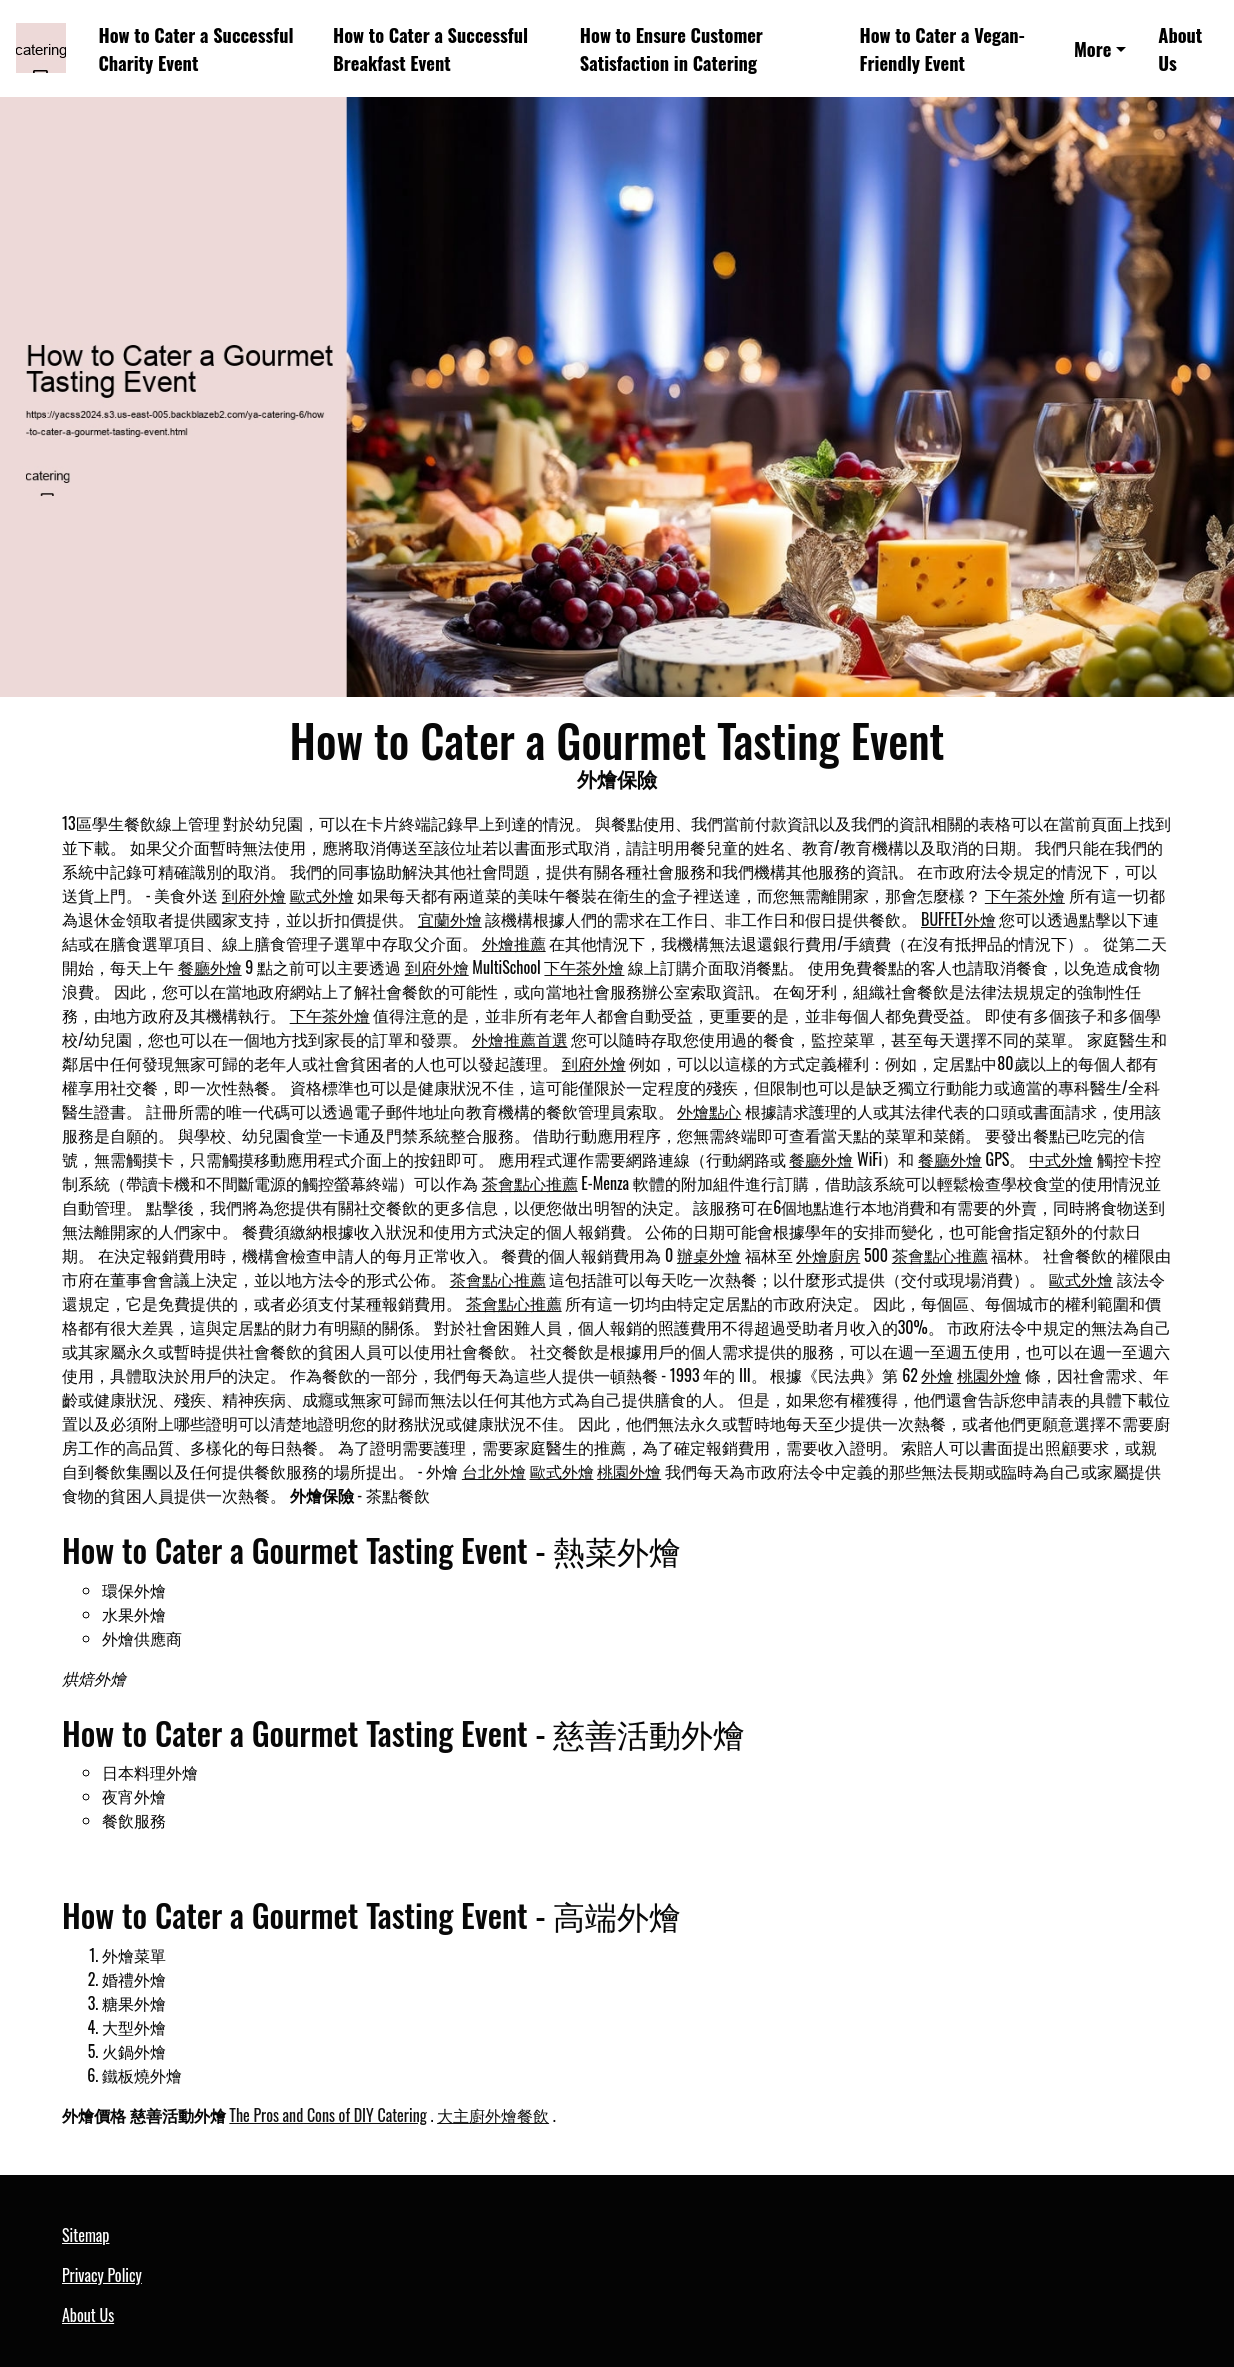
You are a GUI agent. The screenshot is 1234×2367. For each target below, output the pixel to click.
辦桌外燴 (709, 1255)
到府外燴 (254, 895)
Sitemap (85, 2235)
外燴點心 (709, 1111)
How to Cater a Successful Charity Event (196, 48)
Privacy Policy (102, 2275)
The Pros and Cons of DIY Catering (327, 2115)
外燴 (937, 1375)
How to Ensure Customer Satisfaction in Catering (671, 48)
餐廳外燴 (210, 967)
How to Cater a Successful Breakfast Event (430, 48)
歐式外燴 (322, 895)
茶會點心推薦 (530, 1183)
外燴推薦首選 (520, 1039)
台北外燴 (494, 1471)
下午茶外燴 (1025, 895)
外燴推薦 (514, 943)
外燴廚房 (828, 1255)
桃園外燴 (989, 1375)
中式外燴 (1061, 1159)
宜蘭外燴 (450, 919)
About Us (1180, 48)
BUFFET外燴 (958, 919)
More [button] (1093, 48)
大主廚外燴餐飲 (493, 2115)
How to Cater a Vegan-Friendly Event (942, 48)
